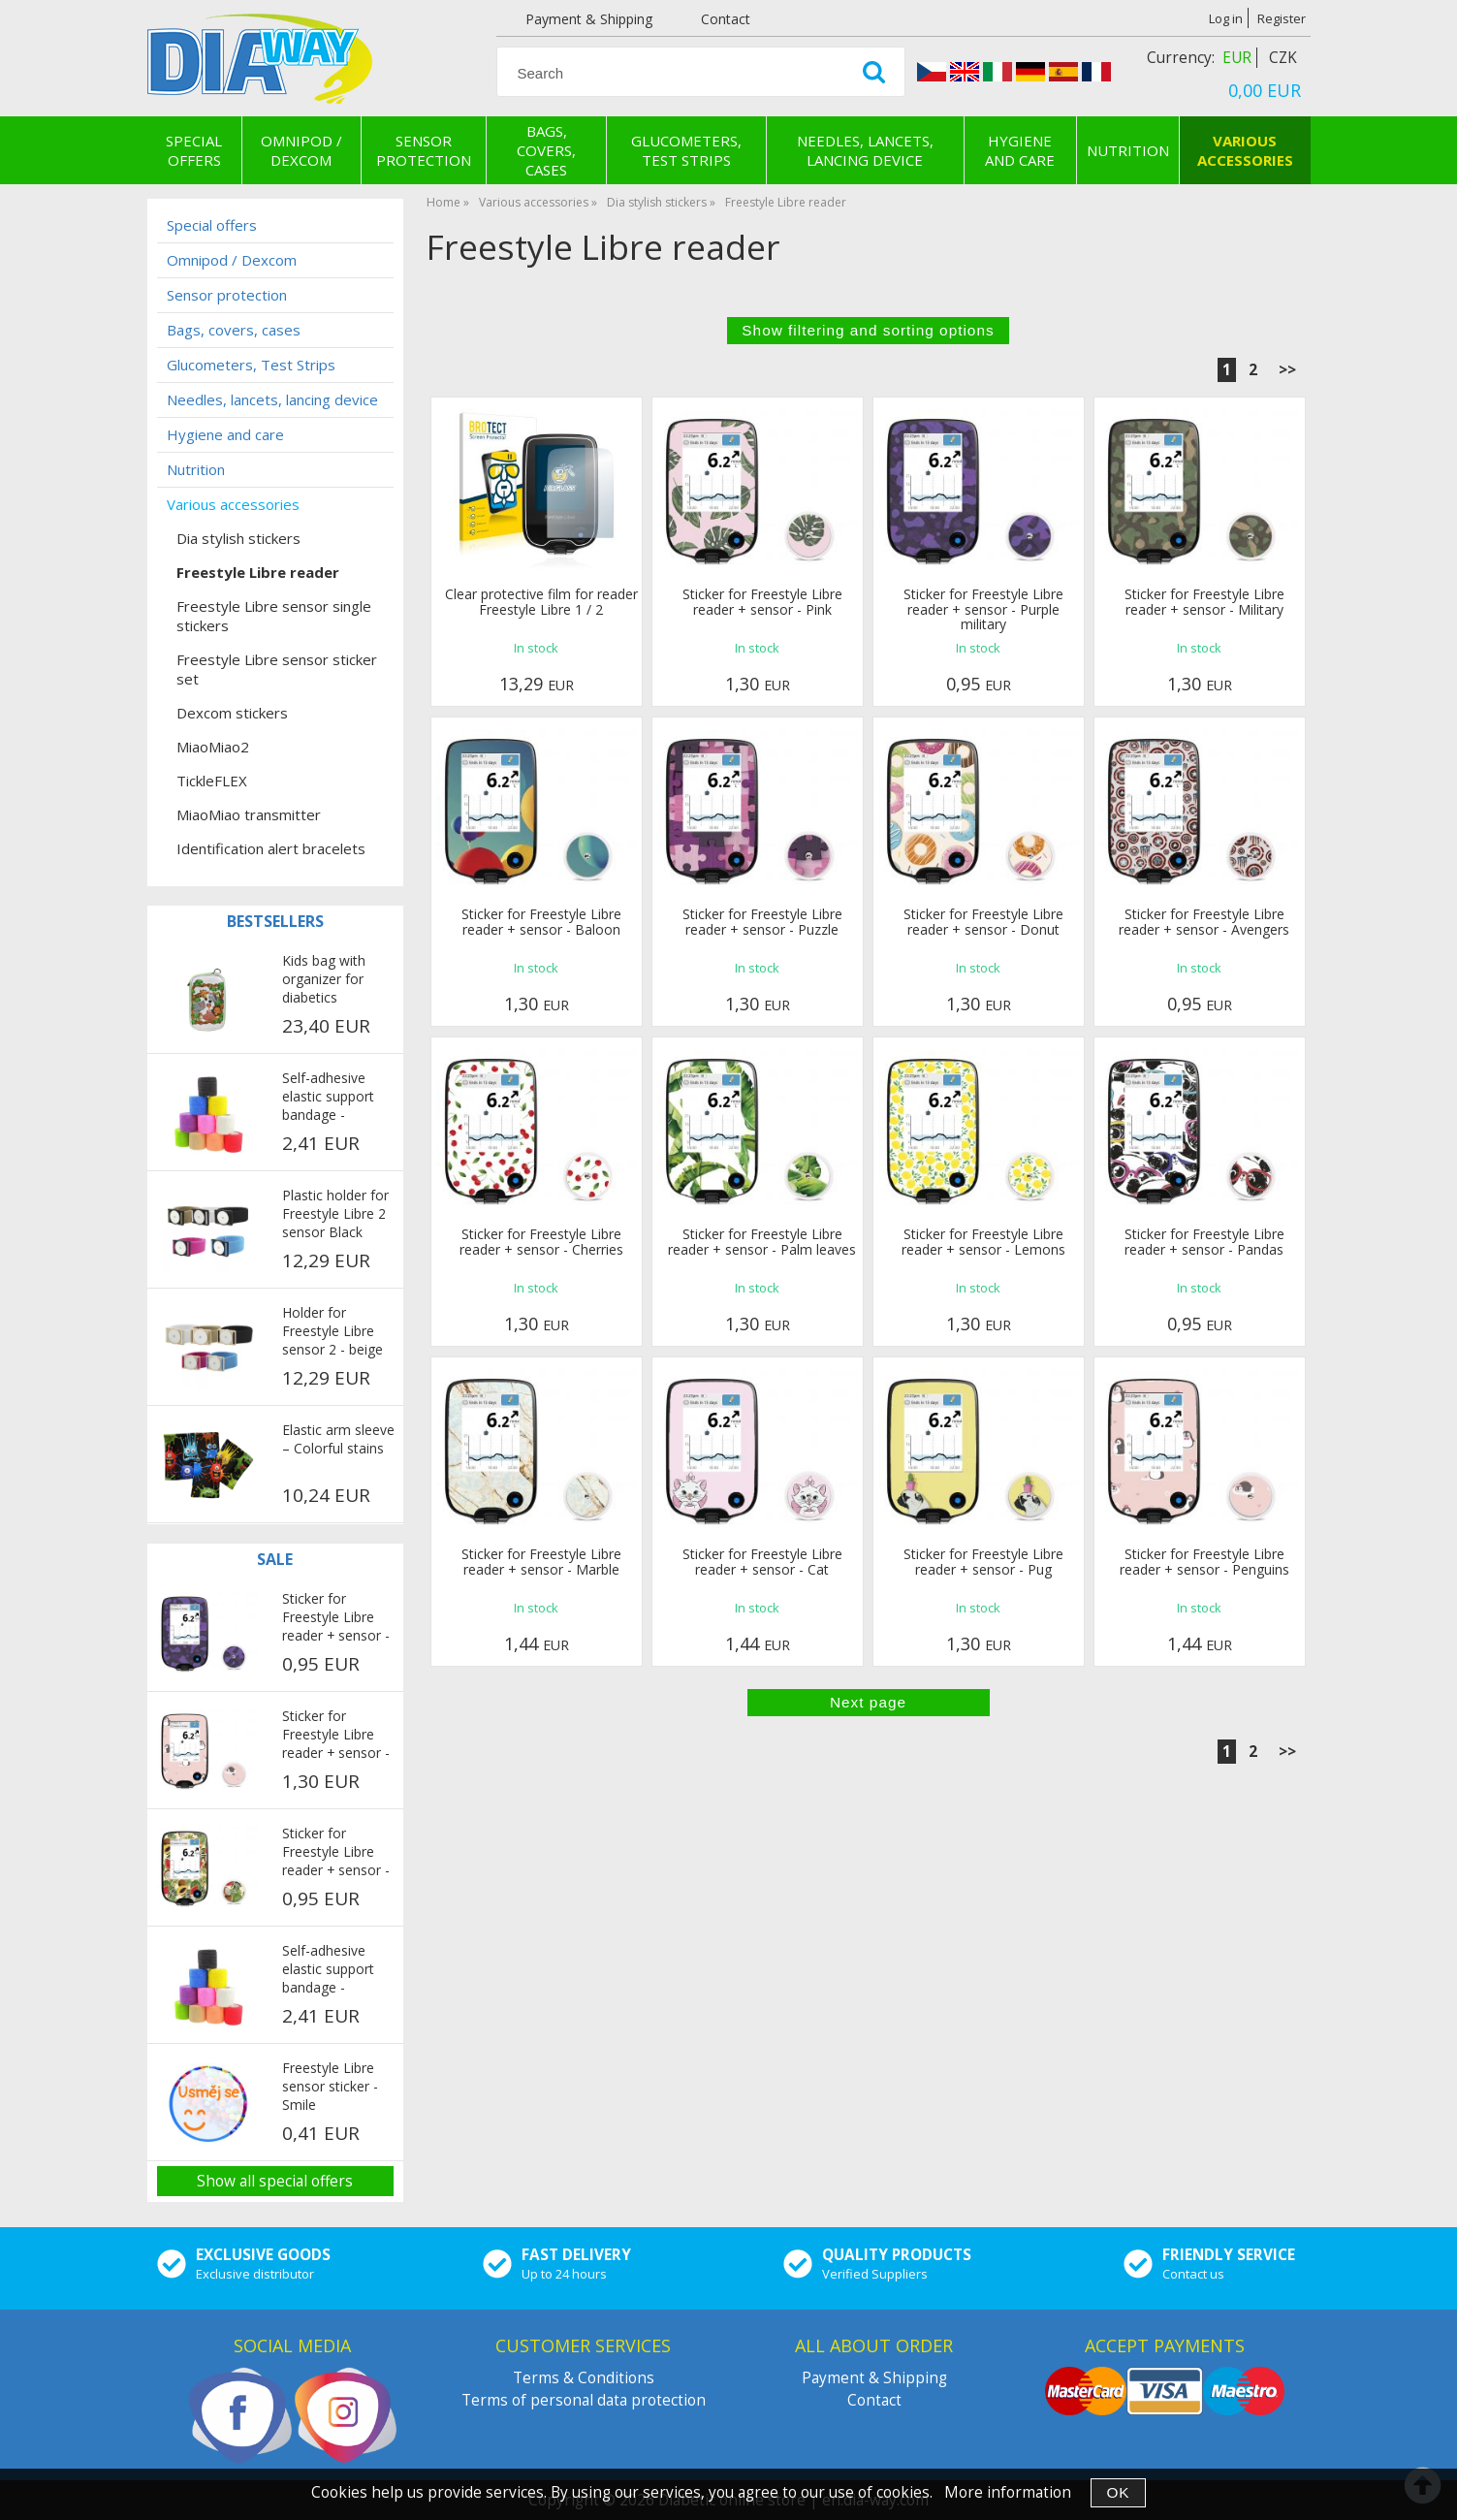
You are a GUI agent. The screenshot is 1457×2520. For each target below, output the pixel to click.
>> (1287, 370)
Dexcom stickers (232, 712)
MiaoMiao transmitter (248, 814)
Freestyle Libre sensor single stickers (273, 615)
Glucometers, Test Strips (686, 150)
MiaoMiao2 (212, 746)
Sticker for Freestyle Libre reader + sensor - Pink (762, 601)
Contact (725, 19)
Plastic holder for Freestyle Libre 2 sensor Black (335, 1213)
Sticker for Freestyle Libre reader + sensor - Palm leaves (762, 1241)
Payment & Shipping (588, 19)
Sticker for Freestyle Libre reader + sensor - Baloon (541, 921)
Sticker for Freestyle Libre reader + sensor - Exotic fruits (336, 1853)
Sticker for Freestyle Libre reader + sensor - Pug (983, 1561)
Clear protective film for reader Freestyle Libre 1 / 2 (541, 601)
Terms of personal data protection (583, 2400)
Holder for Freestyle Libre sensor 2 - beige (332, 1330)
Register (1281, 18)
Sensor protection (423, 150)
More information (1007, 2492)
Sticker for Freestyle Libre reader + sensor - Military (1204, 601)
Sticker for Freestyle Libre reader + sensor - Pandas (1204, 1241)
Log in (1226, 18)
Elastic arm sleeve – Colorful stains (338, 1438)
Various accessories (1245, 150)
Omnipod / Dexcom (301, 150)
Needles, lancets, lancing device (865, 150)
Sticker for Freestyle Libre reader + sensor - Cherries (541, 1241)
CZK (1283, 58)
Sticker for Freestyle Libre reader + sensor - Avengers (1204, 921)
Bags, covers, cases (546, 150)
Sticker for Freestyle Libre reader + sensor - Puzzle (762, 921)
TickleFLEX (211, 780)
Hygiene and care (1020, 150)
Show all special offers (275, 2181)
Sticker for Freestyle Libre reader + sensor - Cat (762, 1561)
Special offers (194, 150)
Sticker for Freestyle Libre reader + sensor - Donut (983, 921)
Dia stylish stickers (238, 538)
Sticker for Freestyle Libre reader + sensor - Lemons (983, 1241)
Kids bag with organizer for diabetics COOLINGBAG (327, 980)
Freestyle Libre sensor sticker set (276, 669)
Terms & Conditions (583, 2378)
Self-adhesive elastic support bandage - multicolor (328, 1098)
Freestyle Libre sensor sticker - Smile (330, 2086)
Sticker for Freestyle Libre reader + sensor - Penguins (1204, 1561)
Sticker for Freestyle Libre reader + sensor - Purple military (983, 609)
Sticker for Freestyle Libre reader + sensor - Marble (541, 1561)
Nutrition (1128, 150)
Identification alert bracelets (270, 848)
